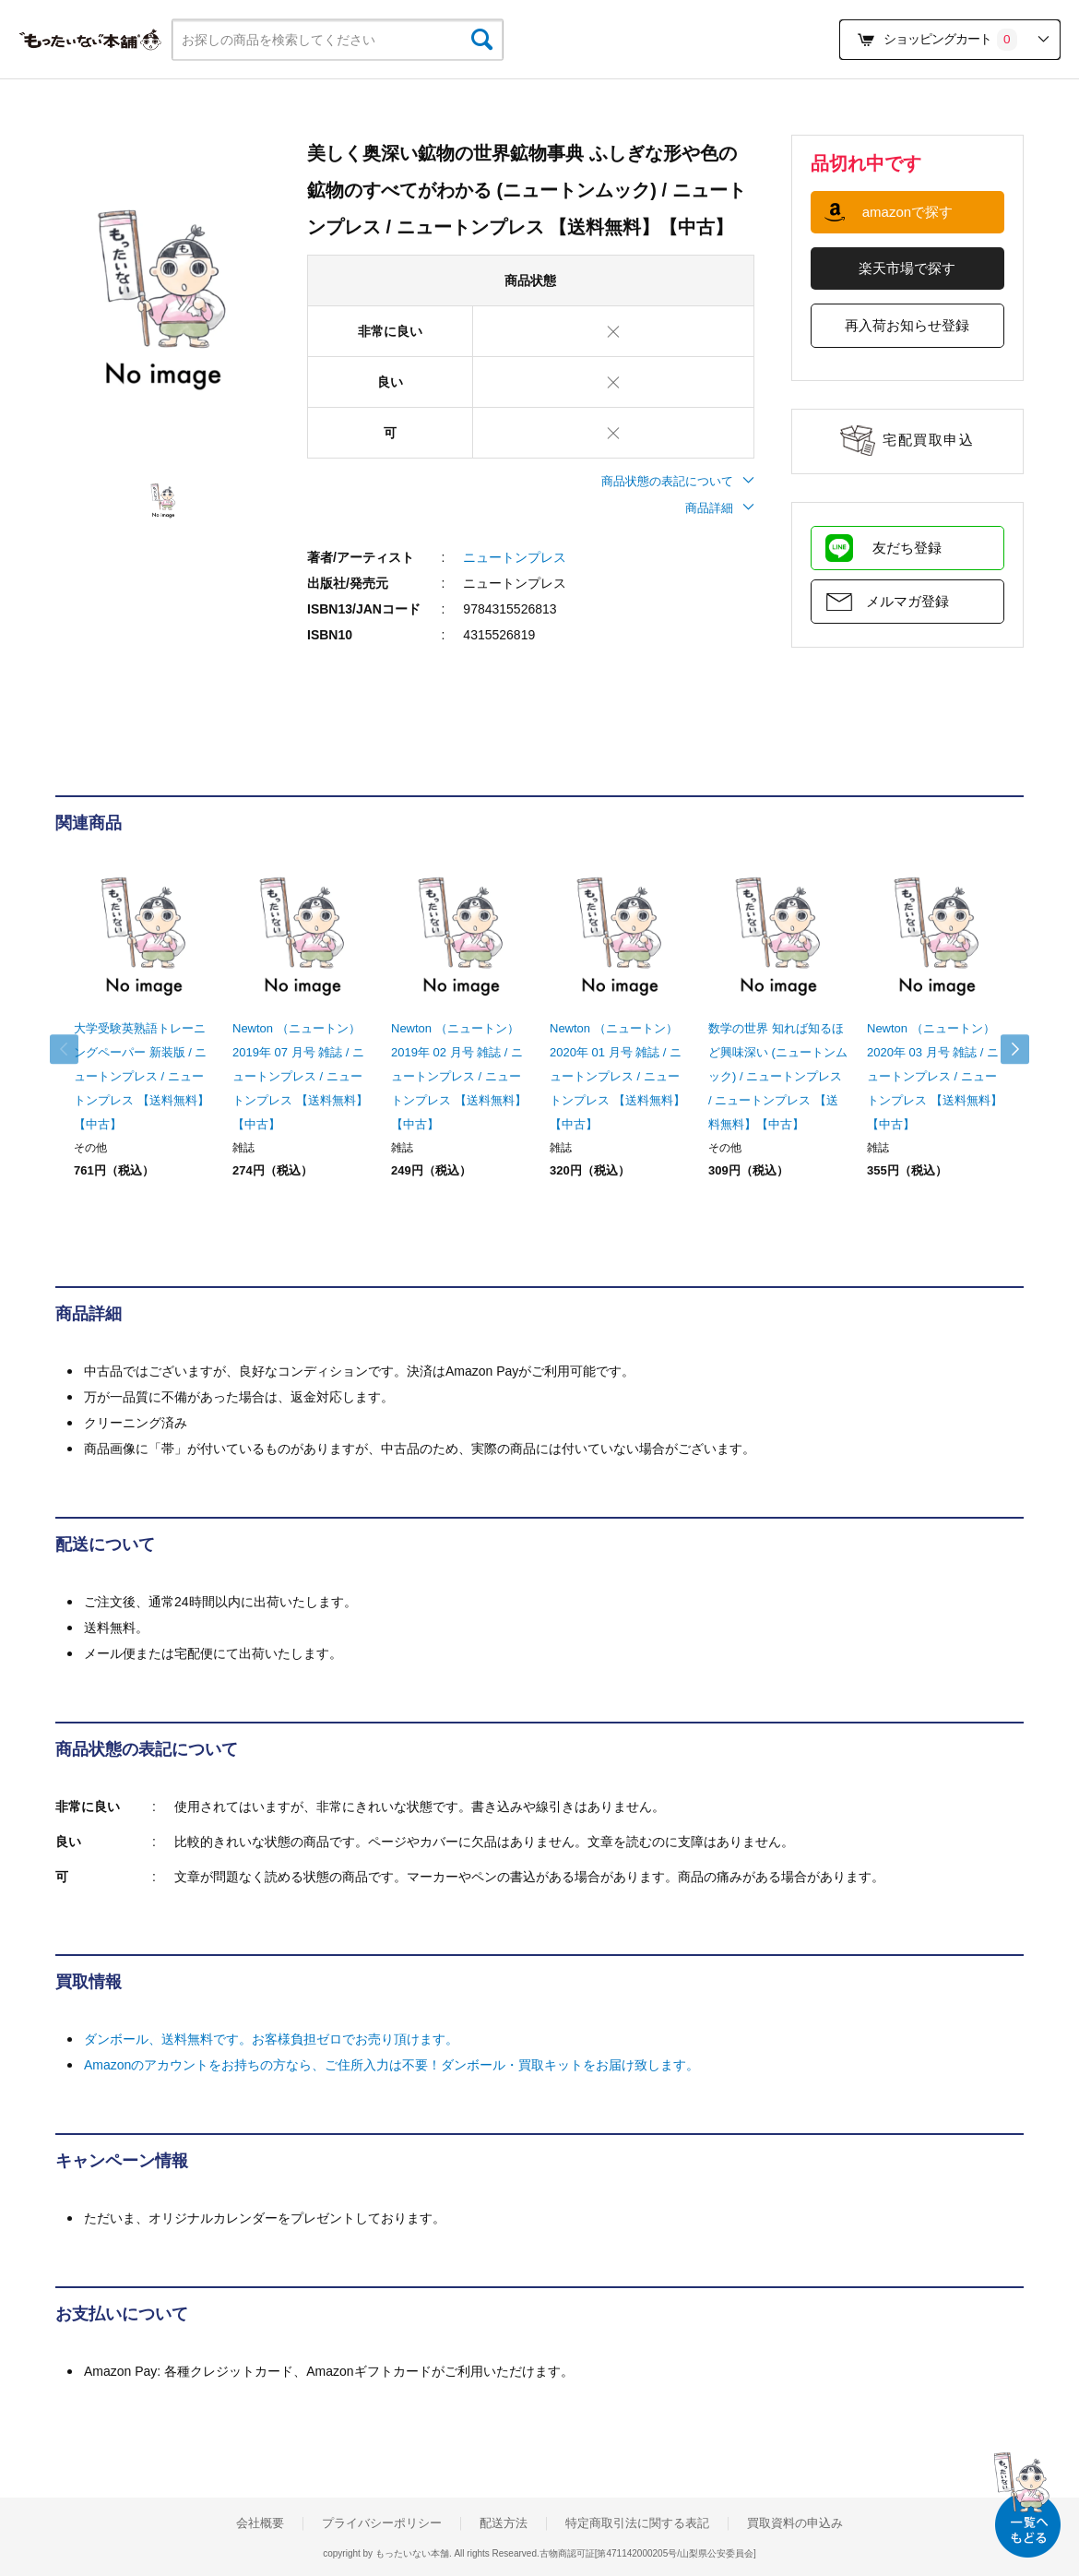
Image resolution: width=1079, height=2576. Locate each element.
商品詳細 (719, 508)
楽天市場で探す (907, 268)
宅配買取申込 (928, 439)
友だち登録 (907, 547)
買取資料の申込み (795, 2523)
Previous (73, 1049)
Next (1005, 1049)
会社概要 (260, 2523)
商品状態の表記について (677, 481)
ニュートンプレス (514, 557)
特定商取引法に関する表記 (637, 2523)
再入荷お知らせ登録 (907, 325)
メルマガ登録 (907, 601)
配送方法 (504, 2523)
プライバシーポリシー (382, 2523)
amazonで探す (907, 212)
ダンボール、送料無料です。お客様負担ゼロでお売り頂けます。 (271, 2039)
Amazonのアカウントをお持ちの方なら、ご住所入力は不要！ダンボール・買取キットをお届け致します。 (391, 2064)
